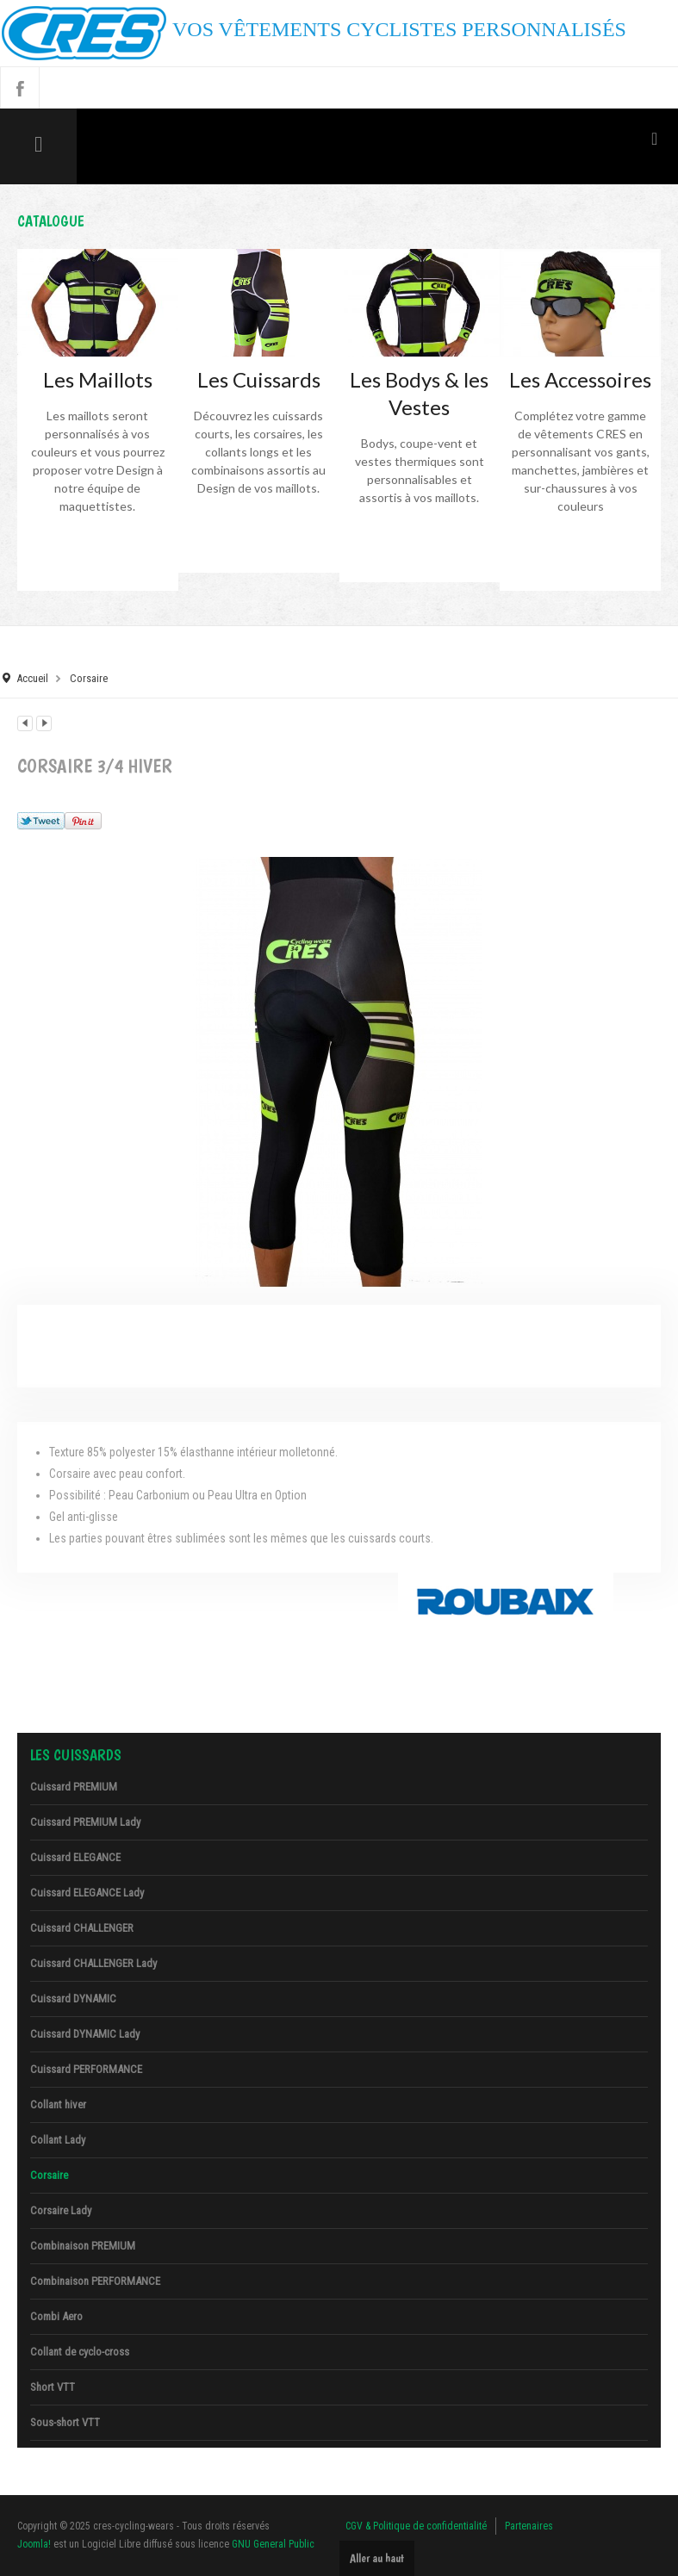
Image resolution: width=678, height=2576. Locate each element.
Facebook (20, 88)
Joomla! (34, 2544)
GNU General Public (273, 2544)
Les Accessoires (580, 379)
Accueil (32, 678)
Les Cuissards (258, 379)
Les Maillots (97, 379)
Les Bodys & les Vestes (419, 393)
